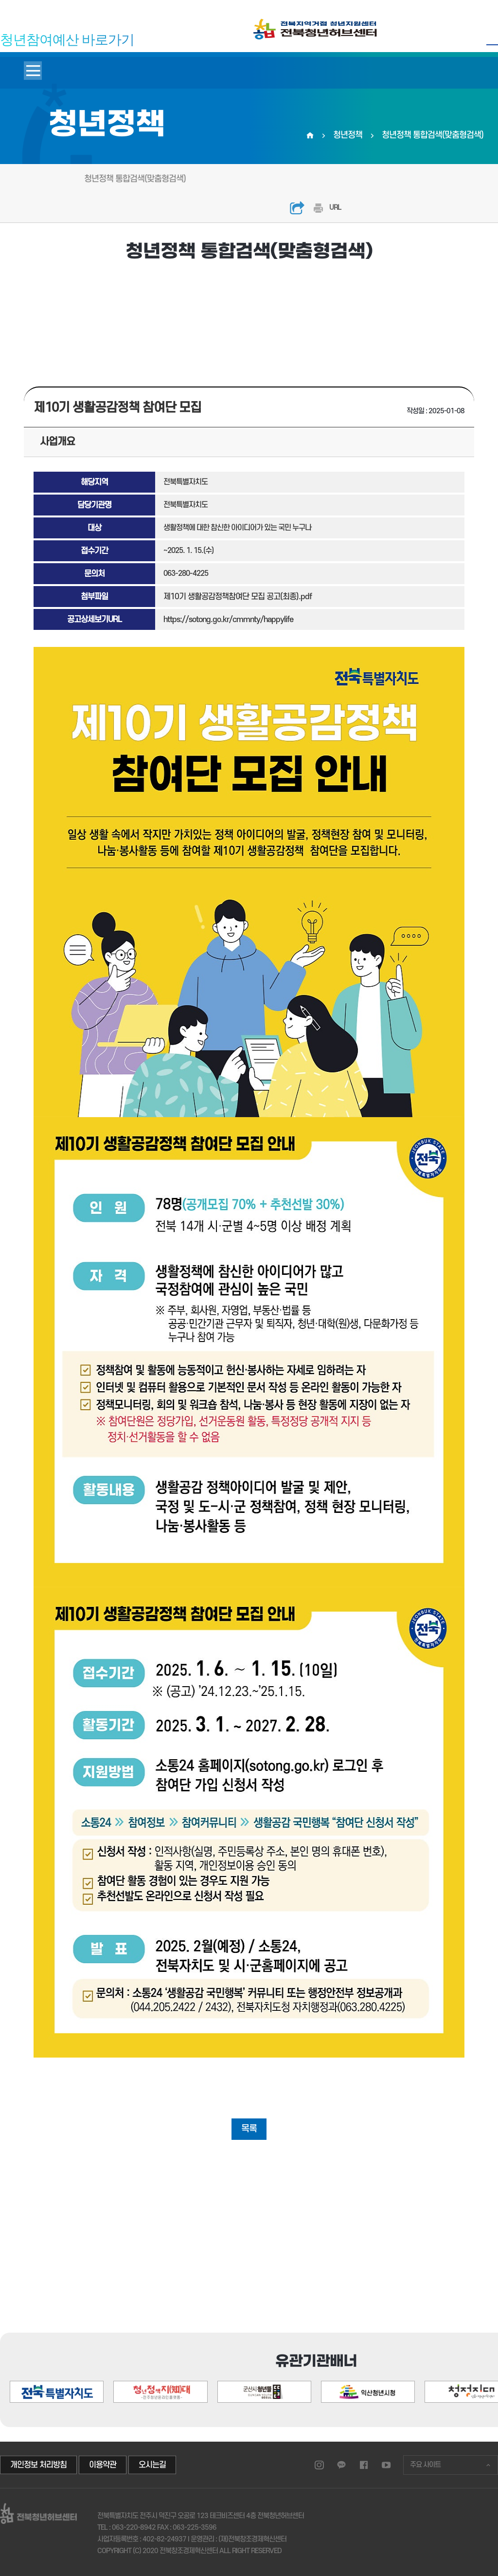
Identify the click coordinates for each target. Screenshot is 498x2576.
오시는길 (152, 2465)
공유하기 (297, 208)
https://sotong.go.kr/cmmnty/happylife (228, 619)
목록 (249, 2129)
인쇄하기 (318, 207)
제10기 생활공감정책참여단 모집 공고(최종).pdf (237, 596)
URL (335, 207)
